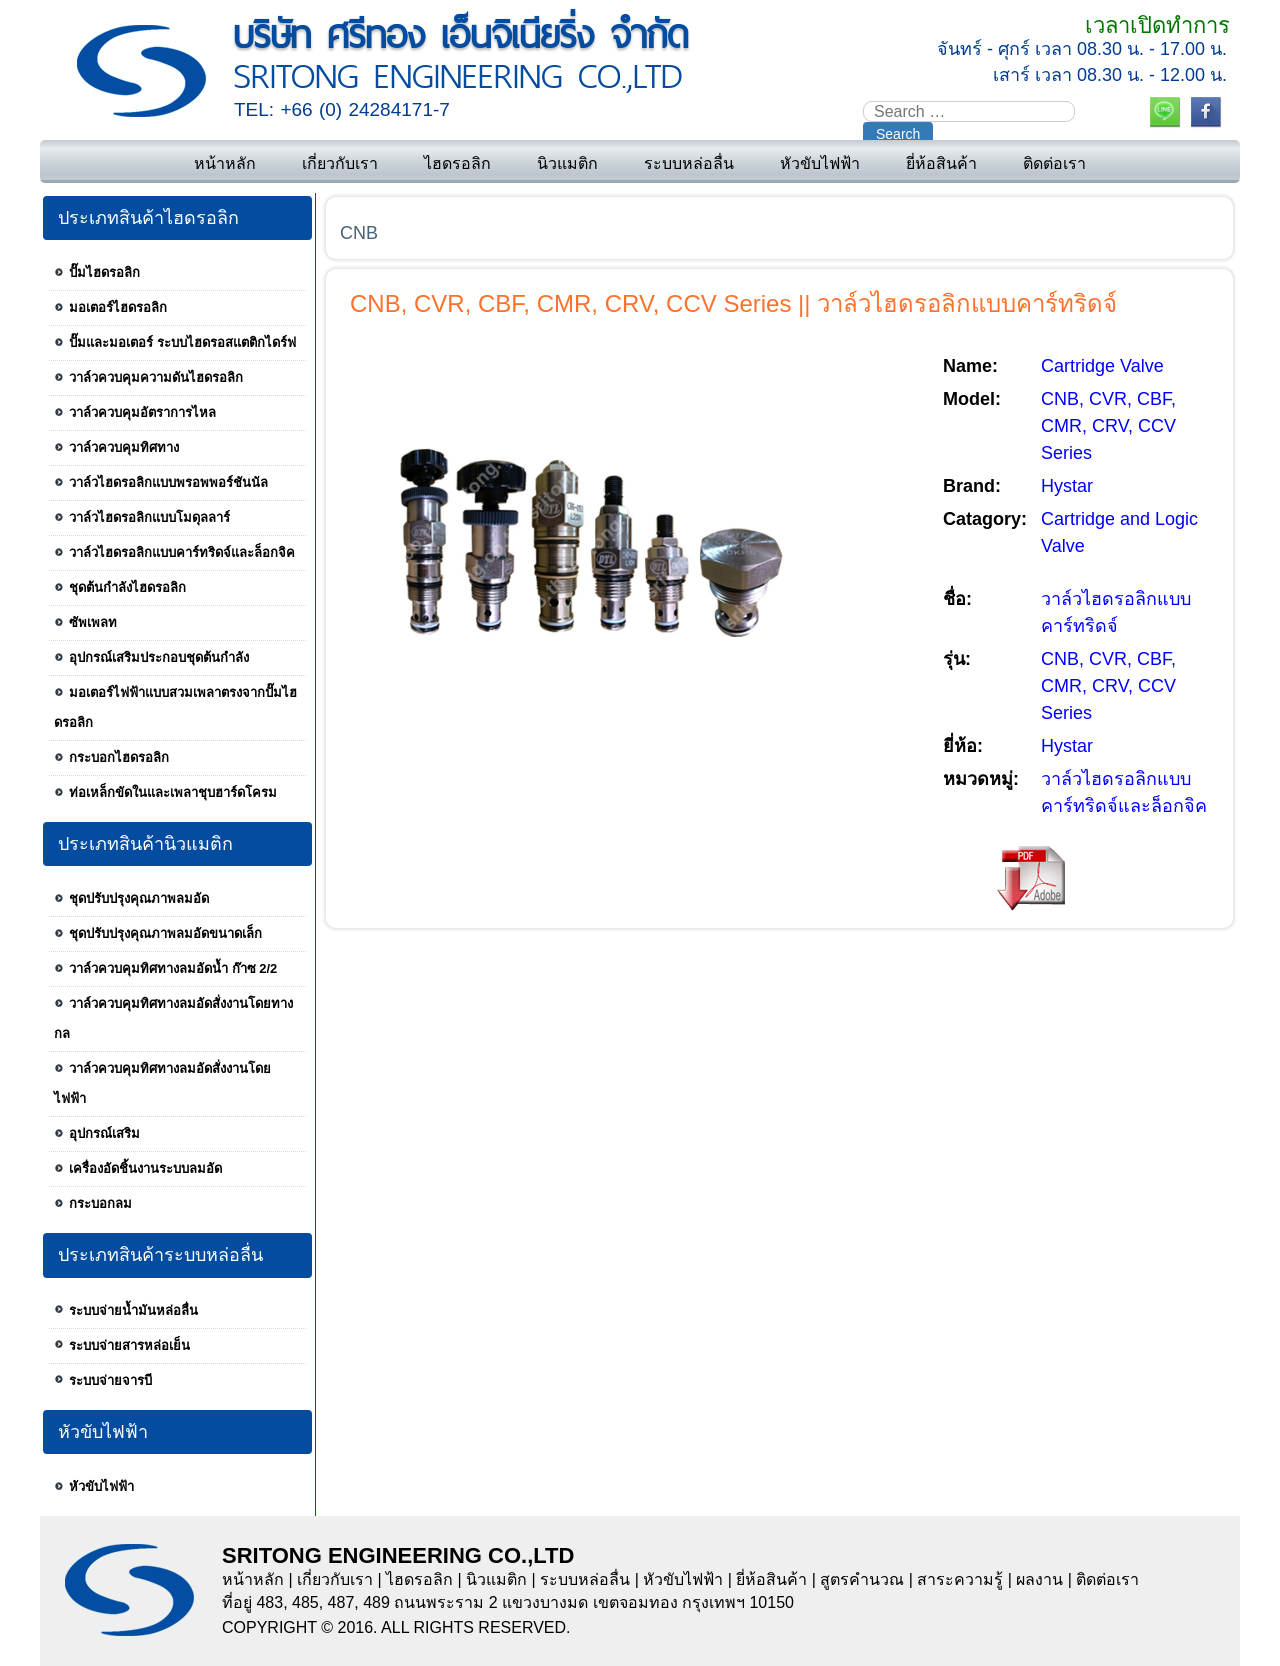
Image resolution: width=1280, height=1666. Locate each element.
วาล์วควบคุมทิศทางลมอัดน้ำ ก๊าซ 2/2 (173, 968)
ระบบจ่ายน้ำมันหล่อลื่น (133, 1310)
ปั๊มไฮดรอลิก (104, 272)
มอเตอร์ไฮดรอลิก (118, 307)
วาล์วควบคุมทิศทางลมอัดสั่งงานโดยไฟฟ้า (162, 1083)
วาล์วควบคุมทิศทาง (124, 447)
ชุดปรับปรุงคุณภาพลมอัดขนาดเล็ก (165, 933)
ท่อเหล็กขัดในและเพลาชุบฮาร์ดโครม (173, 792)
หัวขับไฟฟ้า (820, 163)
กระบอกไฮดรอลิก (119, 757)
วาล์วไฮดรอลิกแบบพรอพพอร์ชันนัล (168, 482)
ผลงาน (1039, 1579)
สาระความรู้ (960, 1579)
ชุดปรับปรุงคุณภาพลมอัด (139, 898)
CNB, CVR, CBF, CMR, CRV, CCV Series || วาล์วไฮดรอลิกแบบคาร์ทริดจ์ (733, 303)
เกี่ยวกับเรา (340, 163)
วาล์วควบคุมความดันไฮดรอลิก (156, 377)
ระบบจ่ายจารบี (110, 1380)
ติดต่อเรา (1054, 163)
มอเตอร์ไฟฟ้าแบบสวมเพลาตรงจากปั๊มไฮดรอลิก (175, 707)
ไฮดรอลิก (457, 163)
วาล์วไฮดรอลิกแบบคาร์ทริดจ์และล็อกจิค (182, 552)
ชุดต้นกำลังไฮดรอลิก (127, 587)
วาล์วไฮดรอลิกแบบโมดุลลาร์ (149, 517)
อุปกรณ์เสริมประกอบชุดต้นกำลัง (159, 657)
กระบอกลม (100, 1203)
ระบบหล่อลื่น (689, 163)
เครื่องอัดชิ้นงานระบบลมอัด (145, 1168)
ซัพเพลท (93, 622)
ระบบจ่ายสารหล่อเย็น (129, 1345)
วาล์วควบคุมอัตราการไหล (142, 412)
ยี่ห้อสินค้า (941, 163)
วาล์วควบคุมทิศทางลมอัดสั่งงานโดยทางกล (173, 1018)
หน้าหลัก (225, 163)
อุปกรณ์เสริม (104, 1133)
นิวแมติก (567, 163)
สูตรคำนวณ (862, 1579)
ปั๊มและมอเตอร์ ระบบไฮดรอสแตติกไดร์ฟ (182, 342)
